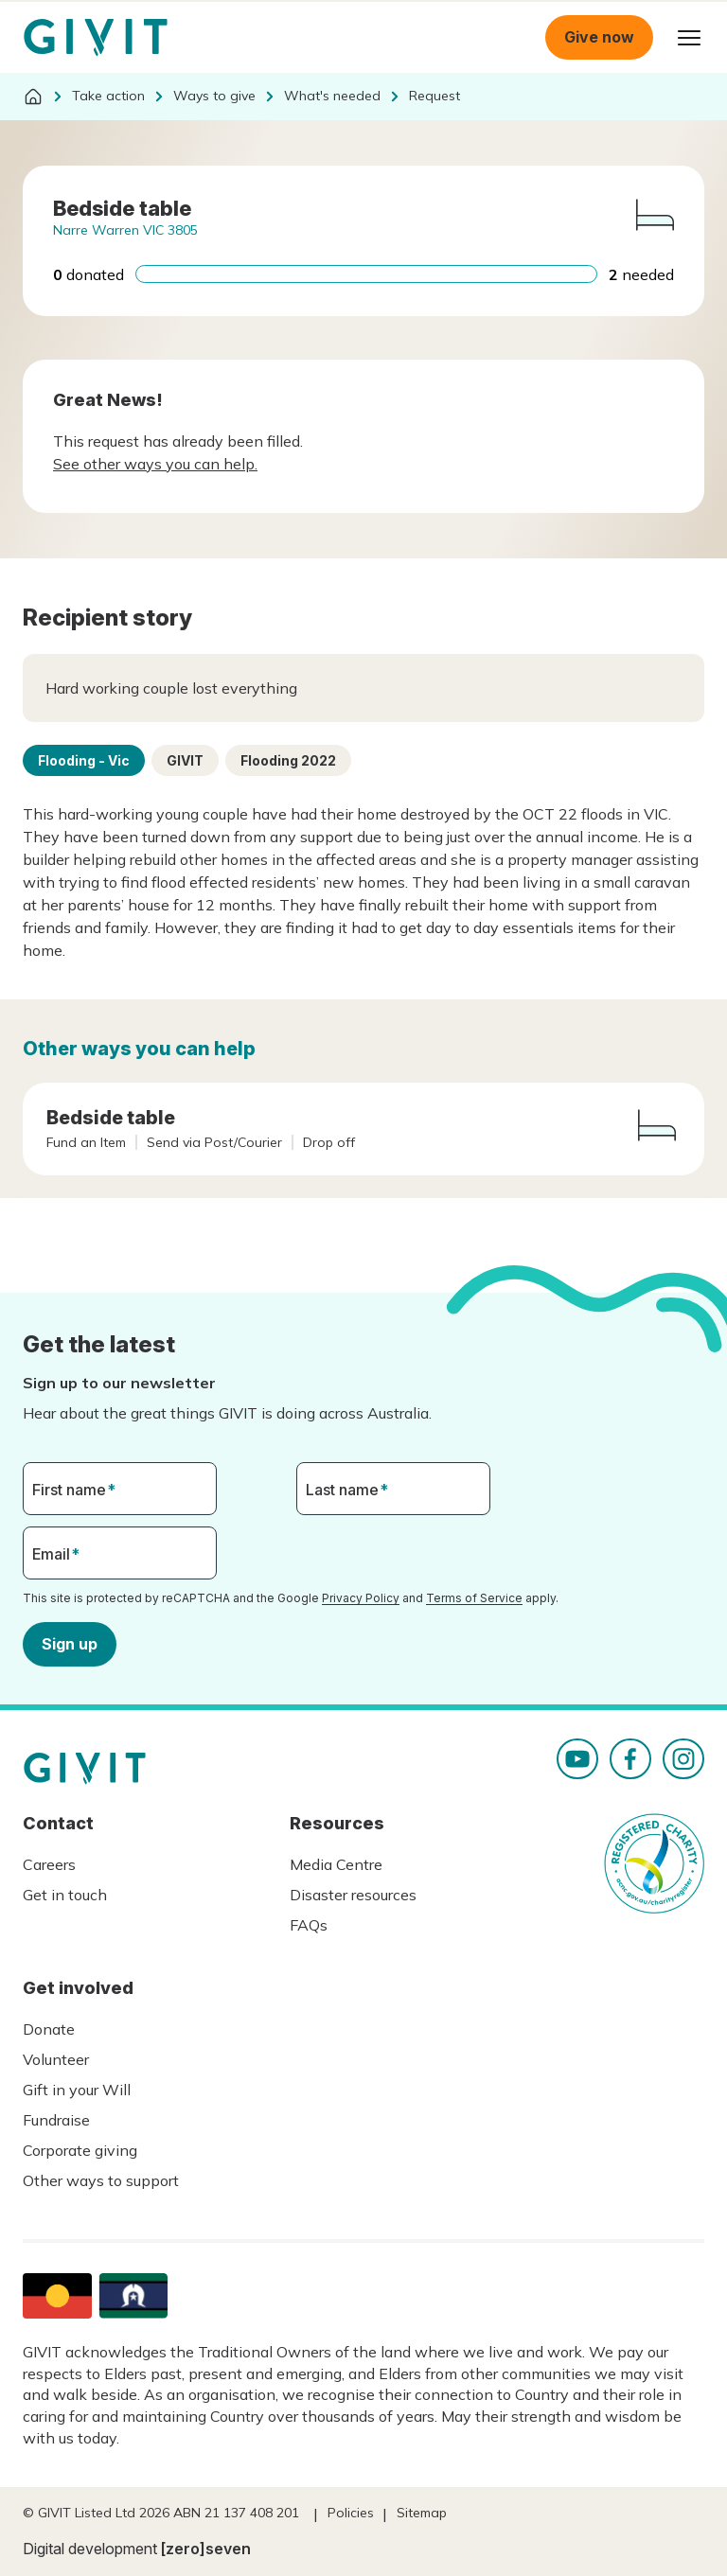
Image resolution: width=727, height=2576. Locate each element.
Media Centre (336, 1864)
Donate (49, 2029)
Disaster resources (353, 1894)
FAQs (309, 1924)
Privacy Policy (360, 1598)
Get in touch (65, 1894)
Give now (599, 36)
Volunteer (56, 2059)
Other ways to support (101, 2180)
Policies (351, 2512)
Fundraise (56, 2119)
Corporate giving (80, 2150)
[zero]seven (206, 2548)
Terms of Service (474, 1598)
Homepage (95, 38)
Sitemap (422, 2512)
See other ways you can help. (155, 463)
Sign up (70, 1642)
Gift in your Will (77, 2089)
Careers (49, 1864)
